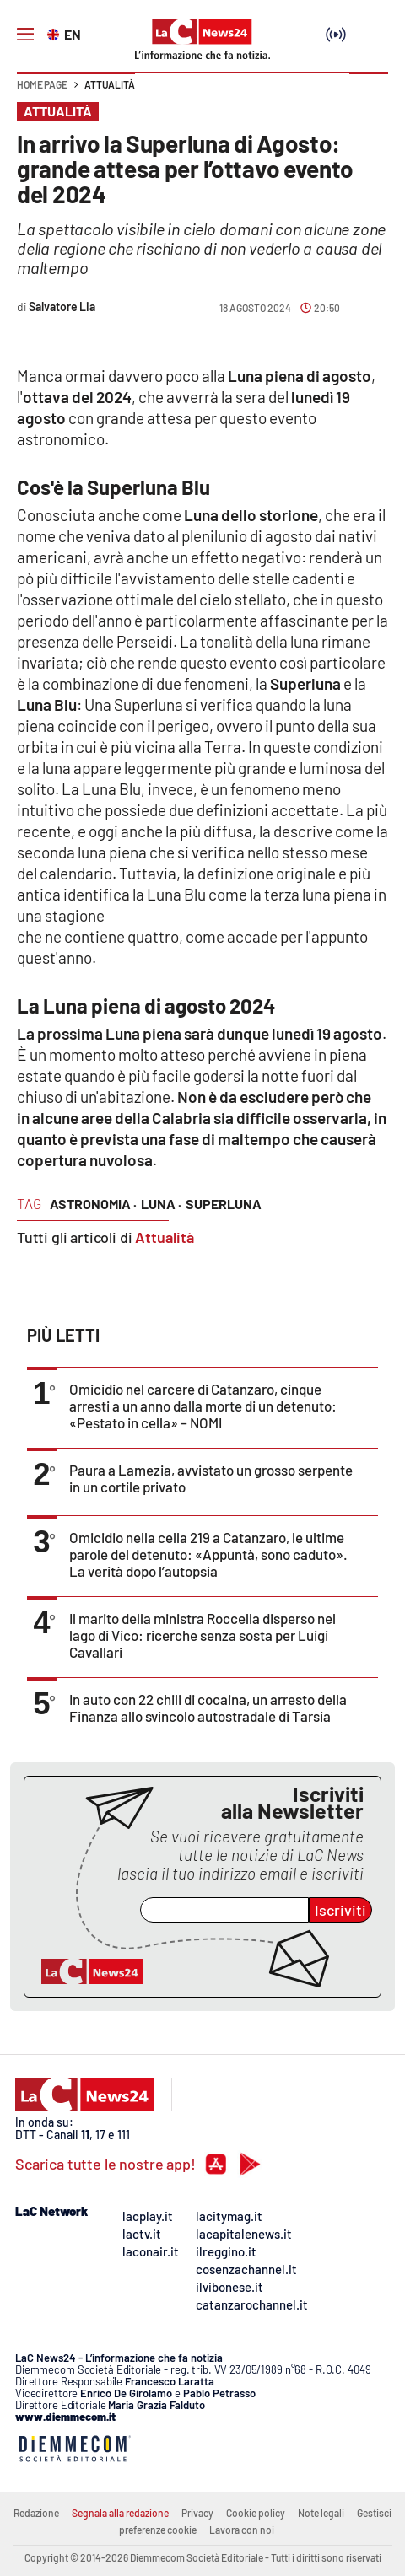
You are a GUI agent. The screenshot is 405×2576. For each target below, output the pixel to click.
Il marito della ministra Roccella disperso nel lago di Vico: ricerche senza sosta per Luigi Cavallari (202, 1635)
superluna (224, 1204)
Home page (42, 84)
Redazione (36, 2513)
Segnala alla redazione (120, 2513)
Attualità (109, 84)
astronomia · (93, 1204)
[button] (368, 93)
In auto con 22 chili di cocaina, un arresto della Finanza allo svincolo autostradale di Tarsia (208, 1707)
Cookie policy (255, 2513)
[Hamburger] (25, 34)
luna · (161, 1204)
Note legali (321, 2513)
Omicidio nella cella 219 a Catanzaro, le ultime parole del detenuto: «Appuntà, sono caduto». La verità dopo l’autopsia (208, 1554)
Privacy (197, 2513)
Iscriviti (340, 1910)
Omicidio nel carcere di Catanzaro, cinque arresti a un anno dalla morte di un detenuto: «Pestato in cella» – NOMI (203, 1405)
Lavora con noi (241, 2530)
